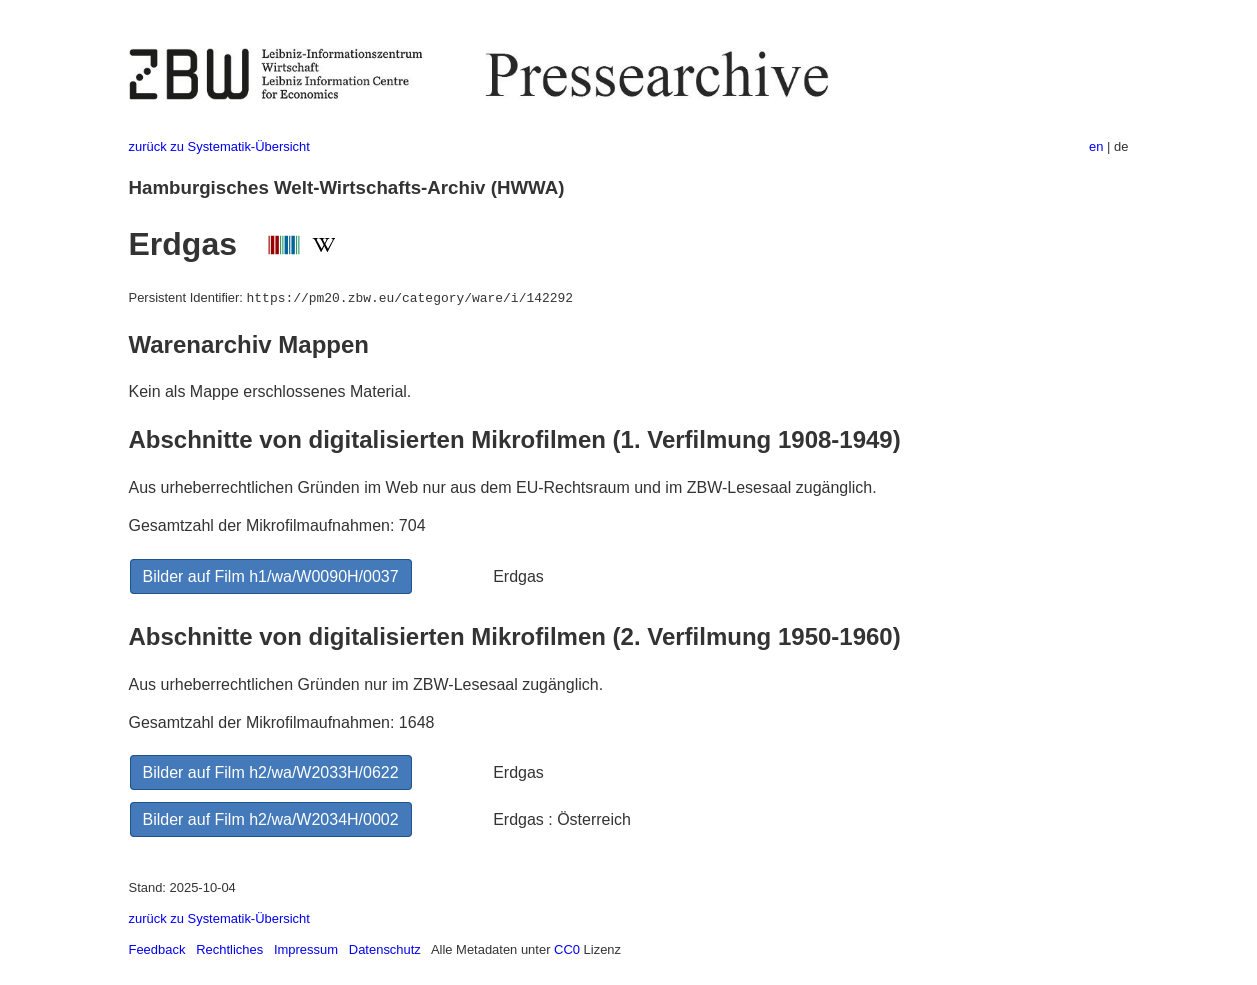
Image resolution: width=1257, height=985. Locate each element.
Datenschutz (385, 949)
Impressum (306, 949)
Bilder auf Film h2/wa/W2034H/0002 (271, 819)
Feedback (157, 949)
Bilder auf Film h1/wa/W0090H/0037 (271, 576)
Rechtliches (229, 949)
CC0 (567, 949)
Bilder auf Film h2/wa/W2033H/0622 (271, 772)
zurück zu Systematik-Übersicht (219, 146)
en (1096, 146)
